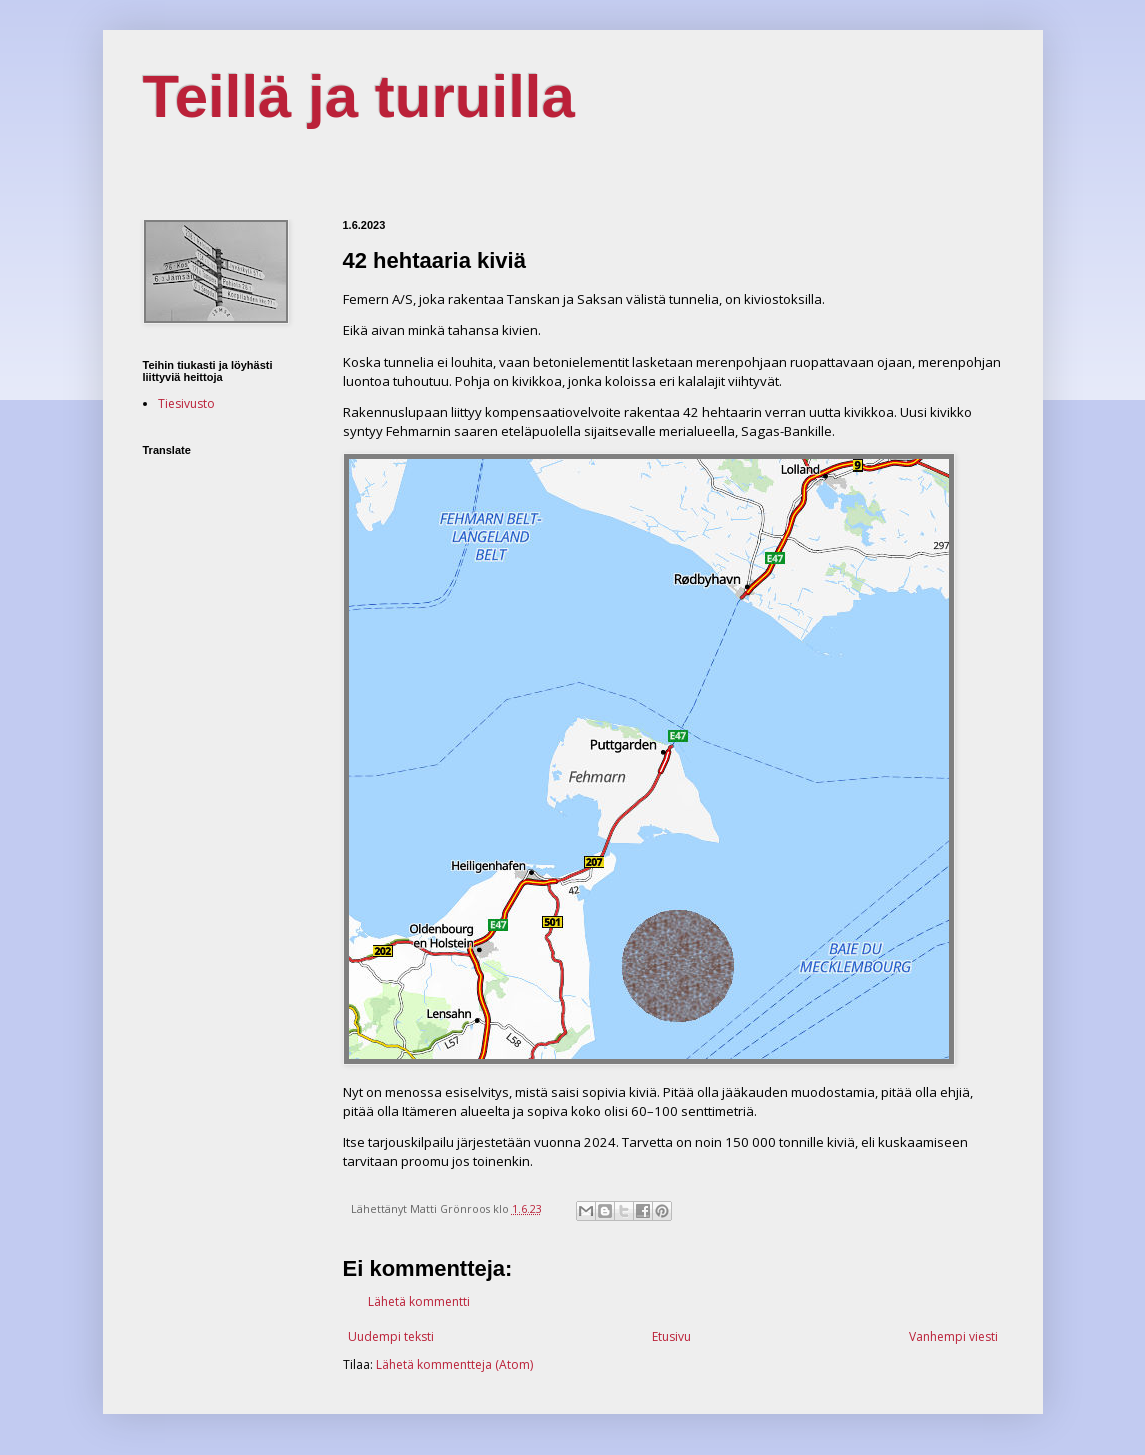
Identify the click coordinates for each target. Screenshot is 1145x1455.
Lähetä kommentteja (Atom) (454, 1364)
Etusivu (671, 1336)
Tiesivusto (186, 403)
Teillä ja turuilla (359, 96)
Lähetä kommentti (419, 1301)
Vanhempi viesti (953, 1336)
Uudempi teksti (391, 1336)
